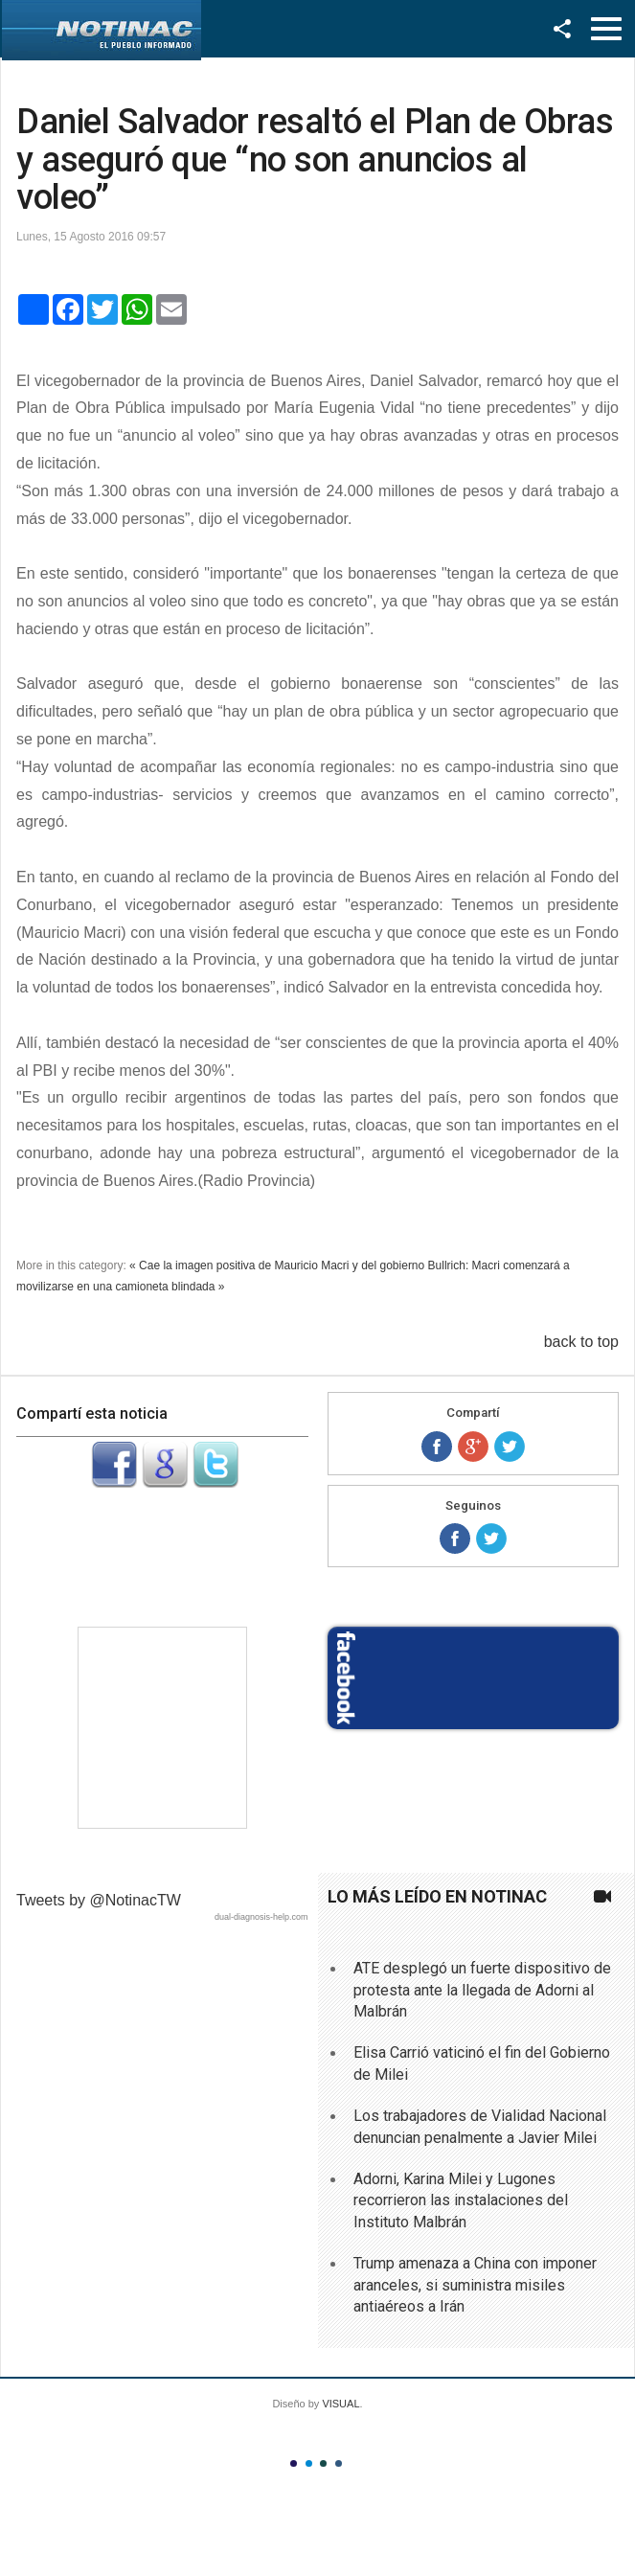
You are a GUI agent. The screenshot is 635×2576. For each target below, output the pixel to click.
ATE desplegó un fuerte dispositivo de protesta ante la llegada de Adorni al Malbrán (482, 1989)
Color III (323, 2463)
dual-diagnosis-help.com (261, 1917)
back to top (581, 1342)
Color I (293, 2463)
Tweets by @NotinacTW (98, 1900)
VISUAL (340, 2403)
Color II (309, 2463)
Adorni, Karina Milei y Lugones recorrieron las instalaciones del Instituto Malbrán (460, 2200)
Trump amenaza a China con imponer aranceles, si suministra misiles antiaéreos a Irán (475, 2284)
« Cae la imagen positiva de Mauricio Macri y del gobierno (276, 1265)
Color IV (338, 2463)
